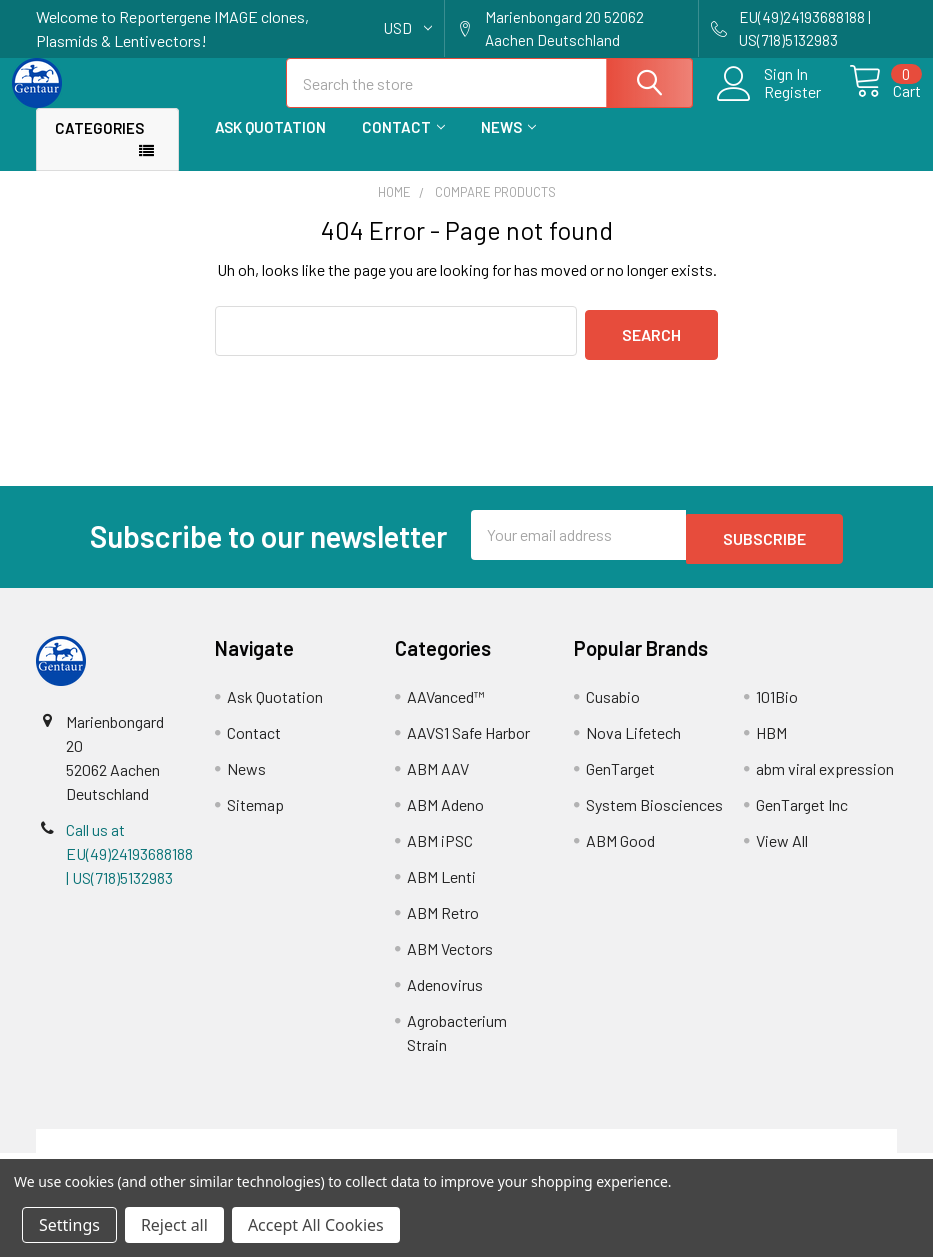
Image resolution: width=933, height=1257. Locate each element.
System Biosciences (654, 814)
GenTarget (620, 778)
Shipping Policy (358, 1150)
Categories (99, 146)
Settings (69, 1225)
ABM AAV (438, 778)
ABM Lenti (441, 886)
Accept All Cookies (316, 1225)
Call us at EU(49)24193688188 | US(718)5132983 (129, 863)
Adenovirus (445, 994)
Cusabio (613, 706)
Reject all (174, 1225)
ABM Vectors (450, 958)
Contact (403, 145)
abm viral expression (825, 778)
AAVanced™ (446, 706)
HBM (771, 742)
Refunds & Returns (574, 1150)
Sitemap (255, 814)
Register (769, 104)
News (508, 145)
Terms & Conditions (143, 1150)
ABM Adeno (445, 814)
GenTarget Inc (802, 814)
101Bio (777, 706)
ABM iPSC (440, 850)
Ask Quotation (270, 145)
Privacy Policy (789, 1150)
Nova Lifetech (633, 742)
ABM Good (620, 850)
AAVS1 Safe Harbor (468, 742)
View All (782, 850)
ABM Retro (443, 922)
